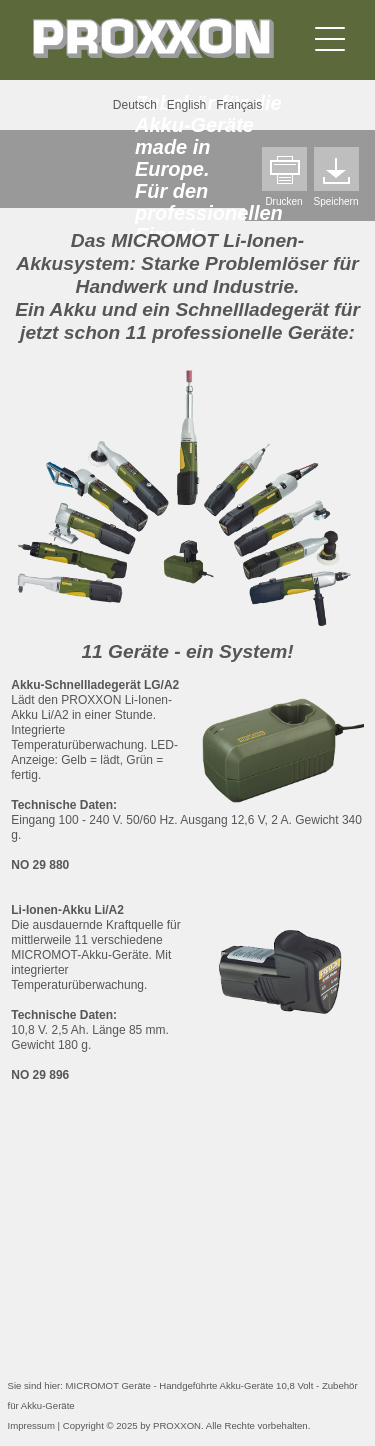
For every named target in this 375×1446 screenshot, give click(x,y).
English (186, 105)
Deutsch (135, 105)
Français (239, 105)
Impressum (31, 1425)
